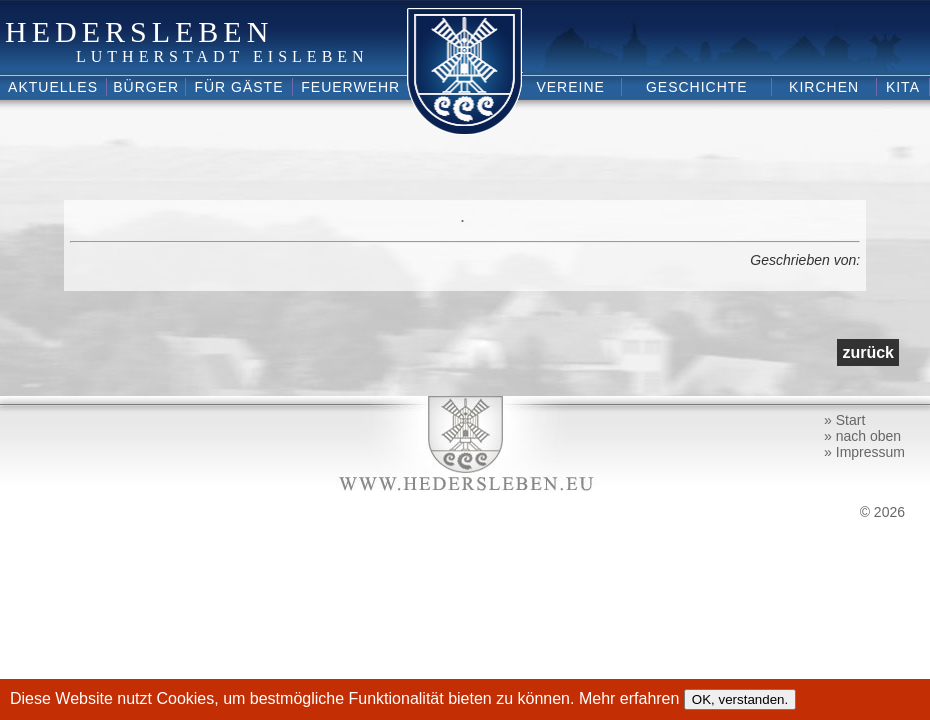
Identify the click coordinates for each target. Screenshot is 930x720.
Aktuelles (53, 87)
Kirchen (824, 87)
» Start (844, 420)
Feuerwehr (350, 87)
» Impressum (864, 452)
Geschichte (697, 87)
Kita (903, 87)
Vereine (570, 87)
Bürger (146, 87)
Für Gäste (238, 87)
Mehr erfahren (631, 698)
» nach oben (862, 436)
